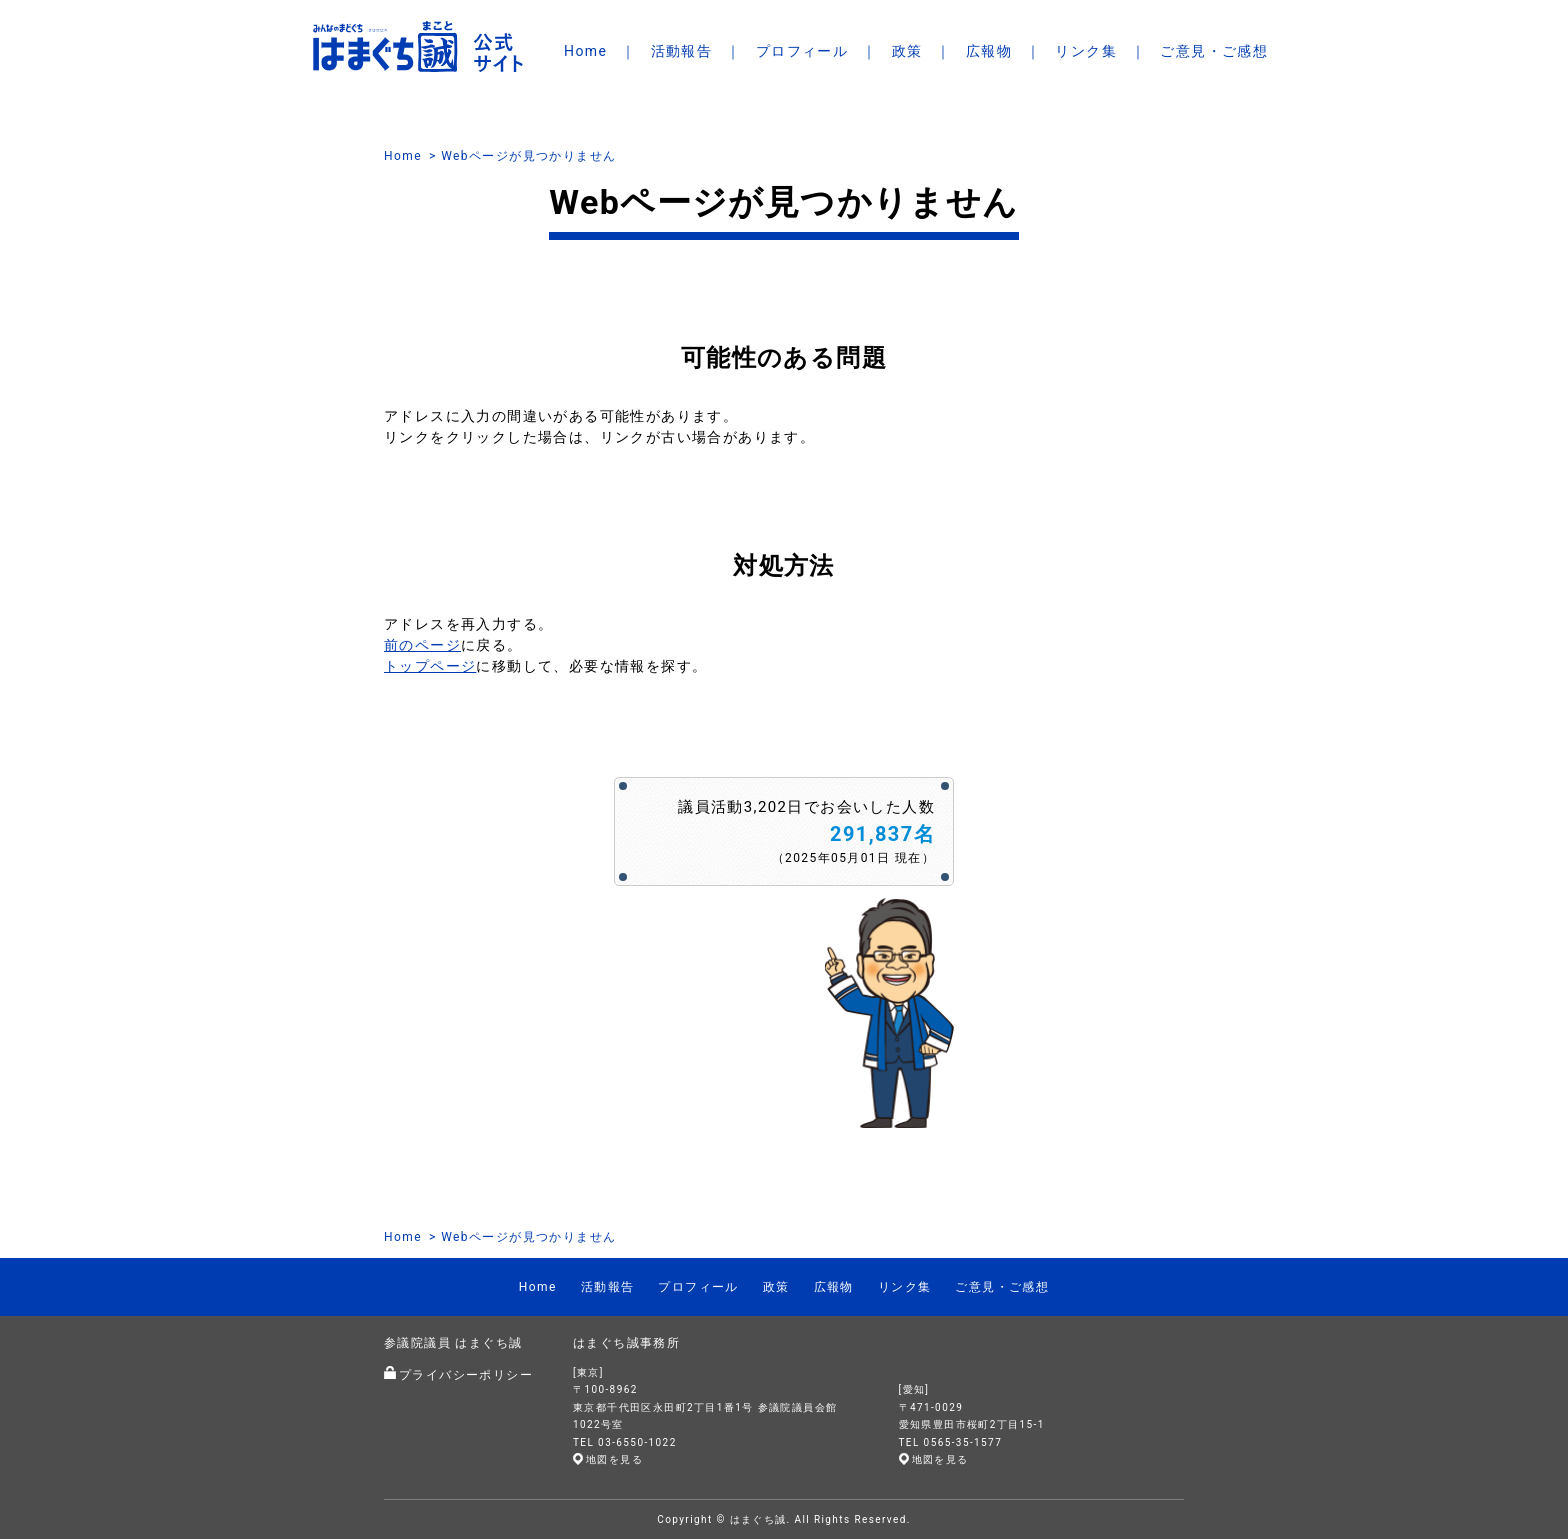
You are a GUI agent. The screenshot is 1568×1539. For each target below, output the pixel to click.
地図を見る (614, 1459)
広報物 (989, 51)
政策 (907, 51)
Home (585, 51)
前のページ (422, 645)
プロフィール (802, 51)
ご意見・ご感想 (1214, 51)
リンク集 (1086, 51)
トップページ (430, 666)
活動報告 (682, 51)
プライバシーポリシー (466, 1375)
